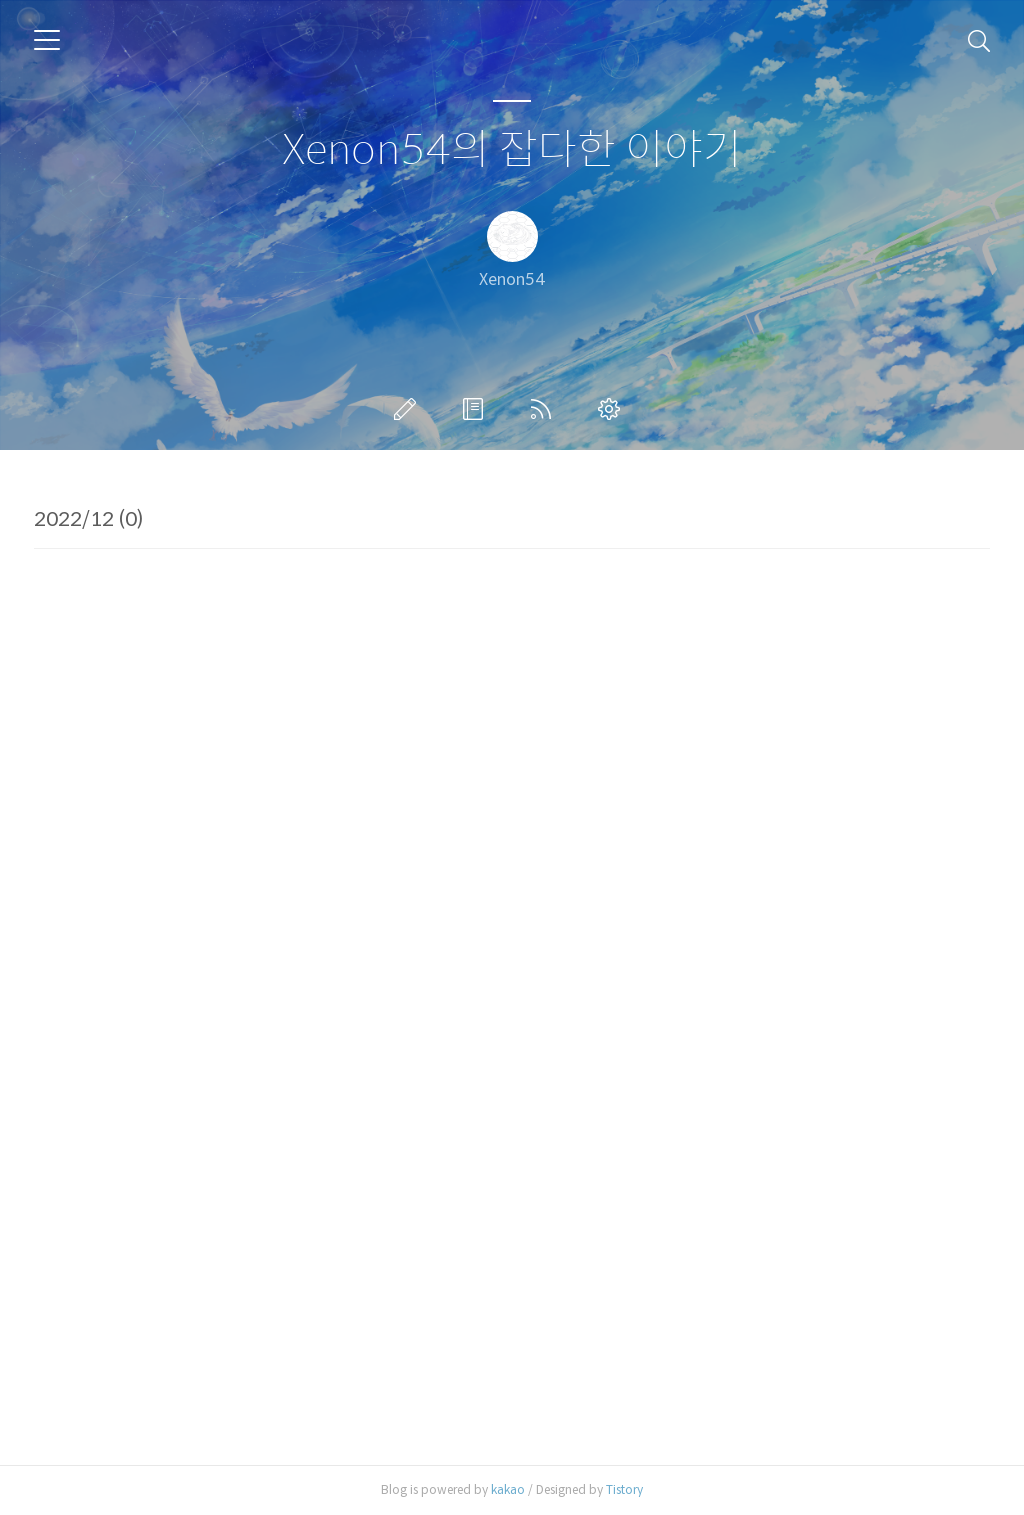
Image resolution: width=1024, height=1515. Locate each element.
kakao (508, 1489)
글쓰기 (409, 409)
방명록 (477, 409)
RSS (545, 409)
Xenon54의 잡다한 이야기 (512, 150)
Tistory (624, 1489)
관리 (613, 409)
